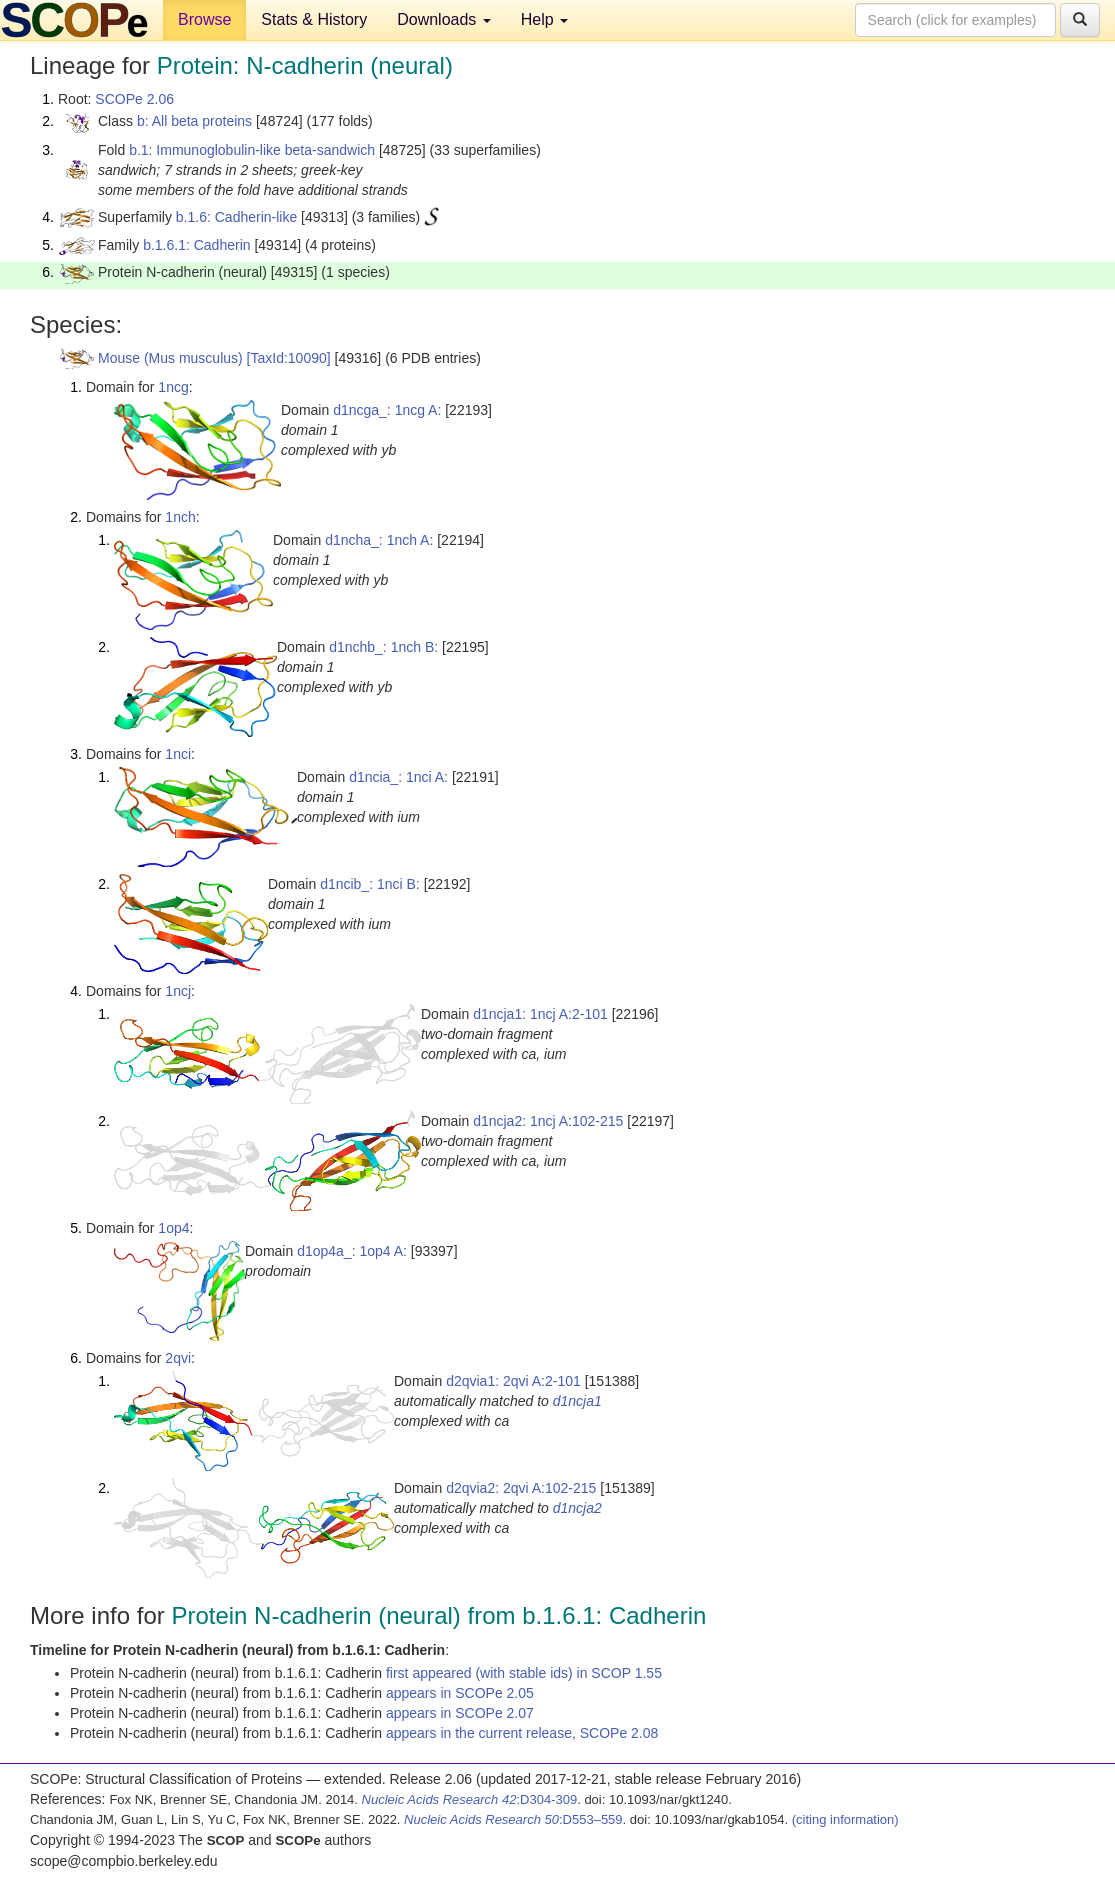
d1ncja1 (577, 1401)
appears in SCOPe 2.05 (460, 1693)
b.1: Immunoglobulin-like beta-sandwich (252, 150)
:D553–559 (513, 1819)
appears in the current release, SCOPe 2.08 (522, 1733)
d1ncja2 (577, 1508)
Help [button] (544, 19)
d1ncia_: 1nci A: (398, 777)
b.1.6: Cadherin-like (236, 217)
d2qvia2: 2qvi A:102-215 (521, 1488)
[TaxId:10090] (289, 358)
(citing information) (845, 1819)
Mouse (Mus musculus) (170, 358)
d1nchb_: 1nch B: (383, 647)
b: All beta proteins (194, 121)
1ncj (178, 991)
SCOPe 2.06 (134, 99)
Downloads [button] (444, 19)
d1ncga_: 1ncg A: (387, 410)
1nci (178, 754)
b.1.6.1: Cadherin (196, 245)
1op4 (173, 1228)
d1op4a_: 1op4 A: (352, 1251)
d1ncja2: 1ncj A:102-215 (548, 1121)
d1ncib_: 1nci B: (370, 884)
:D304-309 (470, 1799)
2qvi (178, 1358)
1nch (180, 517)
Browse (204, 19)
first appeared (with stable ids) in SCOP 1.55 (524, 1673)
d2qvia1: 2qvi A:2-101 (513, 1381)
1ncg (173, 387)
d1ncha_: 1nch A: (379, 540)
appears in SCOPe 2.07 (460, 1713)
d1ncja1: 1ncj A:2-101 (540, 1014)
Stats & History (314, 19)
